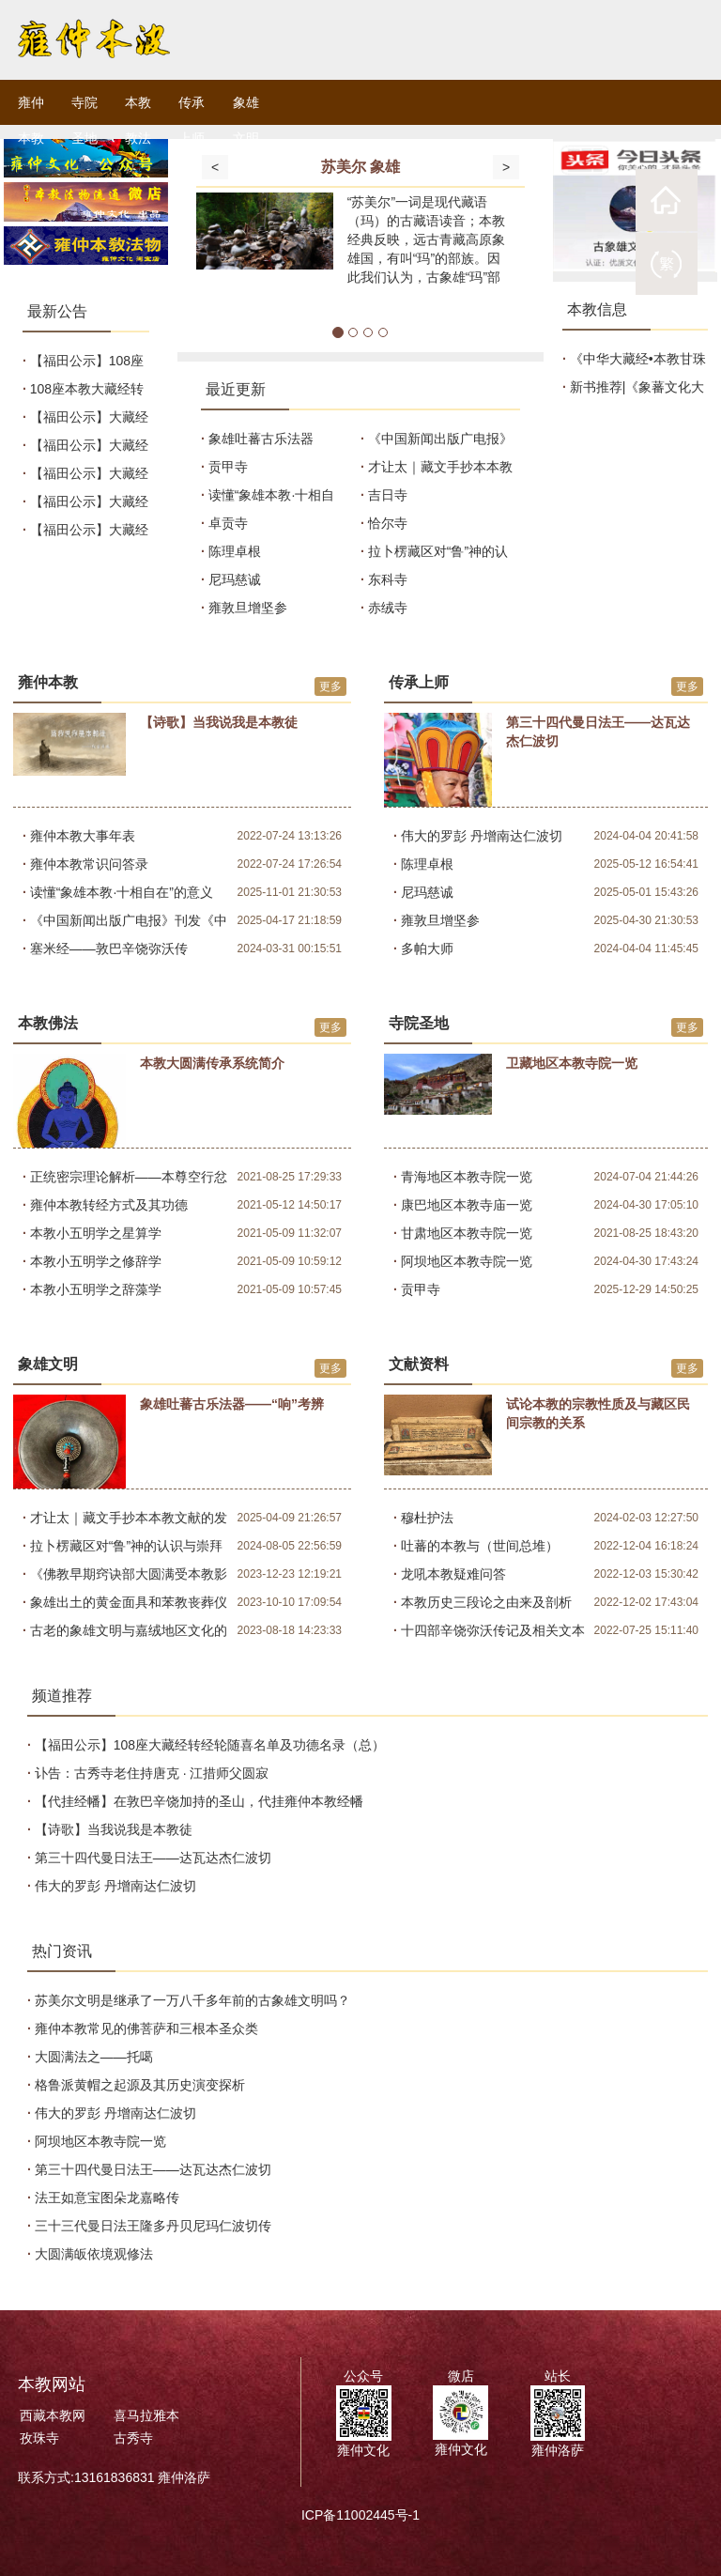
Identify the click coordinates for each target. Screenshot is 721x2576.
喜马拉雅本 (146, 2415)
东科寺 (387, 579)
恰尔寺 (387, 523)
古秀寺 (133, 2437)
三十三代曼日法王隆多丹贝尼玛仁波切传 (155, 2225)
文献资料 (419, 1364)
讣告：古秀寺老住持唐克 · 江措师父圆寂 (154, 1773)
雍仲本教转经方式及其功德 (109, 1204)
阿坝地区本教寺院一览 (466, 1261)
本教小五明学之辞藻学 (95, 1289)
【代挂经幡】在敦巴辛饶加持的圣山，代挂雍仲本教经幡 (201, 1801)
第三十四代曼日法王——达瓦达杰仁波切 (155, 1857)
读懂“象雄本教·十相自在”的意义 (121, 892)
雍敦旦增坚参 (247, 607)
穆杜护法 (427, 1517)
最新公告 (57, 311)
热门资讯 (62, 1951)
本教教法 (138, 120)
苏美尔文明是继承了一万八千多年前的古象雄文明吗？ (194, 2000)
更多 (330, 686)
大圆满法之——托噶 (96, 2056)
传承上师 (191, 120)
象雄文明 (246, 120)
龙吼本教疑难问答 (453, 1573)
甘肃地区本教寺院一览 (466, 1233)
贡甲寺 (228, 466)
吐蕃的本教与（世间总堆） (480, 1545)
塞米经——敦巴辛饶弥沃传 (109, 948)
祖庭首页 (667, 200)
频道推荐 (62, 1696)
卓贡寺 (228, 523)
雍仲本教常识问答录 (89, 864)
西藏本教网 (52, 2415)
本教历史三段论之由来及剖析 (486, 1602)
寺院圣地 (84, 120)
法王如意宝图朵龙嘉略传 (109, 2197)
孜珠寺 (39, 2437)
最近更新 (236, 389)
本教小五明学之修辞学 (95, 1261)
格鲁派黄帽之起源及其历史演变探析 (142, 2084)
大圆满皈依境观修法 (96, 2253)
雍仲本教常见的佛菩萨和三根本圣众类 (148, 2028)
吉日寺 (387, 494)
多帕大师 (427, 948)
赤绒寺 (387, 607)
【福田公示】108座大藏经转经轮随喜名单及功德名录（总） (212, 1744)
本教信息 (597, 309)
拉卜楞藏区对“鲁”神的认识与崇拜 (126, 1545)
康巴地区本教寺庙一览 (466, 1204)
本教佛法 (48, 1023)
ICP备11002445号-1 (360, 2514)
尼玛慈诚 (234, 579)
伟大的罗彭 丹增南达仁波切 (481, 835)
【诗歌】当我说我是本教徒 (115, 1829)
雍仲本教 (31, 120)
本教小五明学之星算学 (95, 1233)
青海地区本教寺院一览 (466, 1176)
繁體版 (667, 264)
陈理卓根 (234, 551)
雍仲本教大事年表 (82, 835)
